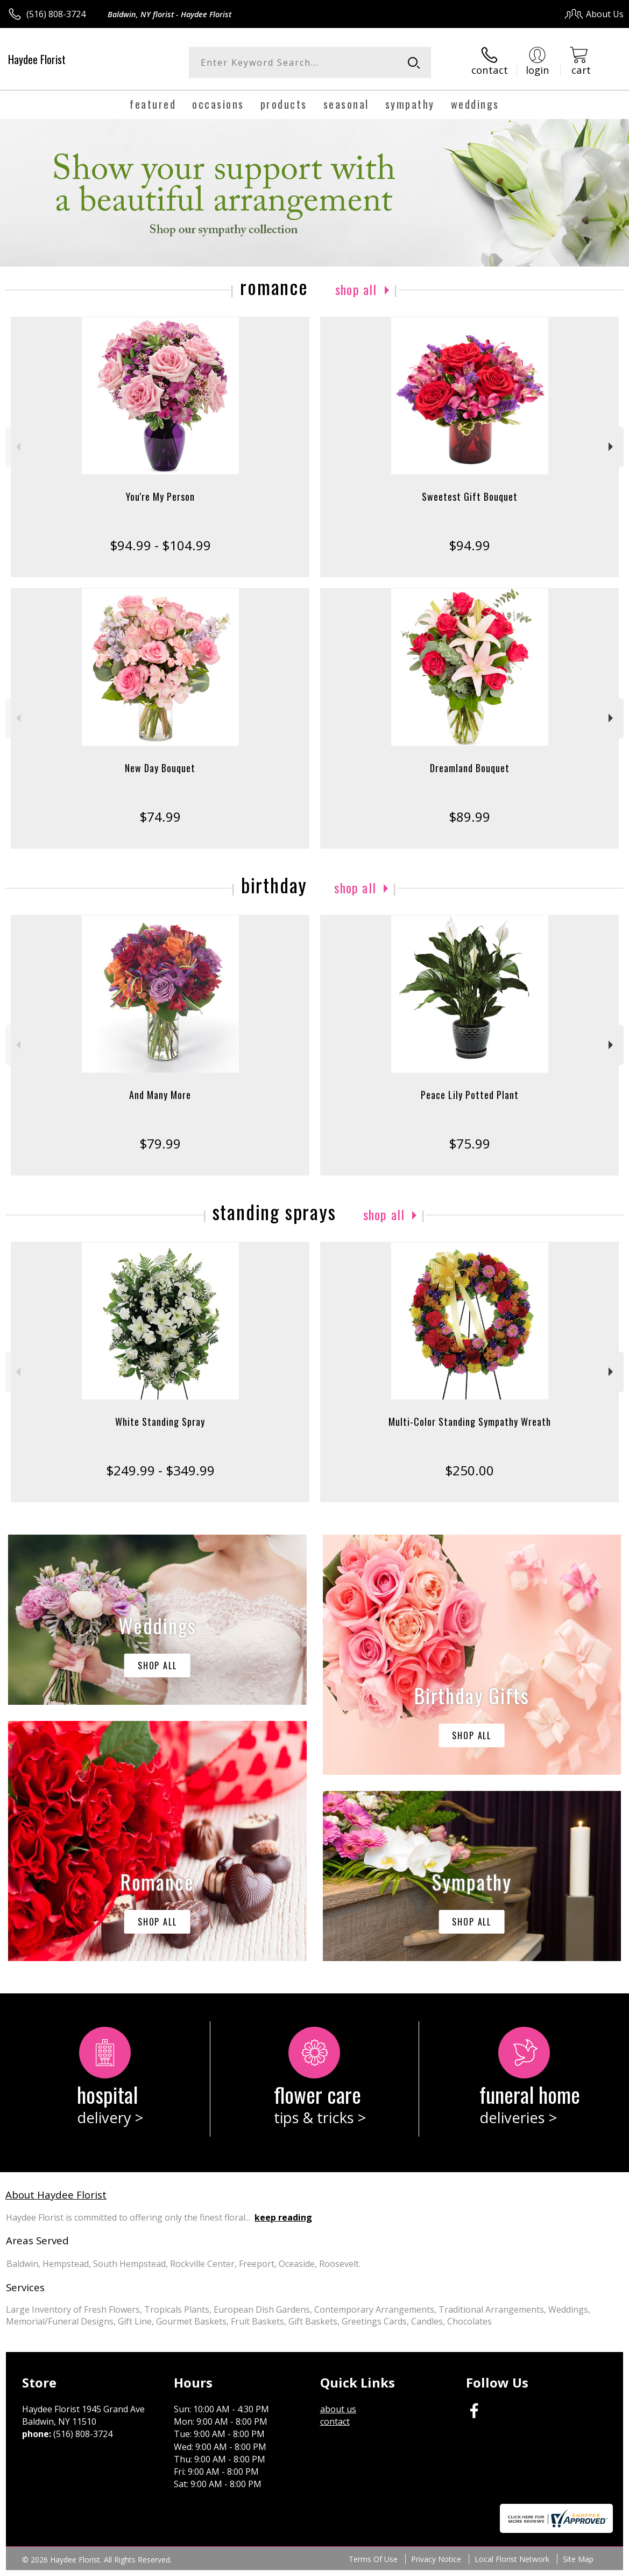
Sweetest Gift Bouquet (470, 496)
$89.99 (469, 816)
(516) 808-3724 (56, 14)
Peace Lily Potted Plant (470, 1095)
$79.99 (160, 1143)
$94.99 (469, 545)
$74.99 (160, 816)
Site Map (578, 2559)
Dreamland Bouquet (470, 768)
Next (612, 446)
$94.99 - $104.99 (160, 545)
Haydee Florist (37, 59)
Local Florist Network (512, 2559)
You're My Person (160, 496)
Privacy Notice (436, 2559)
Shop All (356, 289)
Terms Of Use (373, 2559)
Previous (17, 446)
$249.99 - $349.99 (160, 1470)
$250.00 (469, 1470)
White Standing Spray (160, 1422)
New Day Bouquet (160, 768)
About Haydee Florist (56, 2194)
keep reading (283, 2217)
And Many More (160, 1095)
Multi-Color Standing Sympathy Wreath (469, 1422)
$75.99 (469, 1143)
